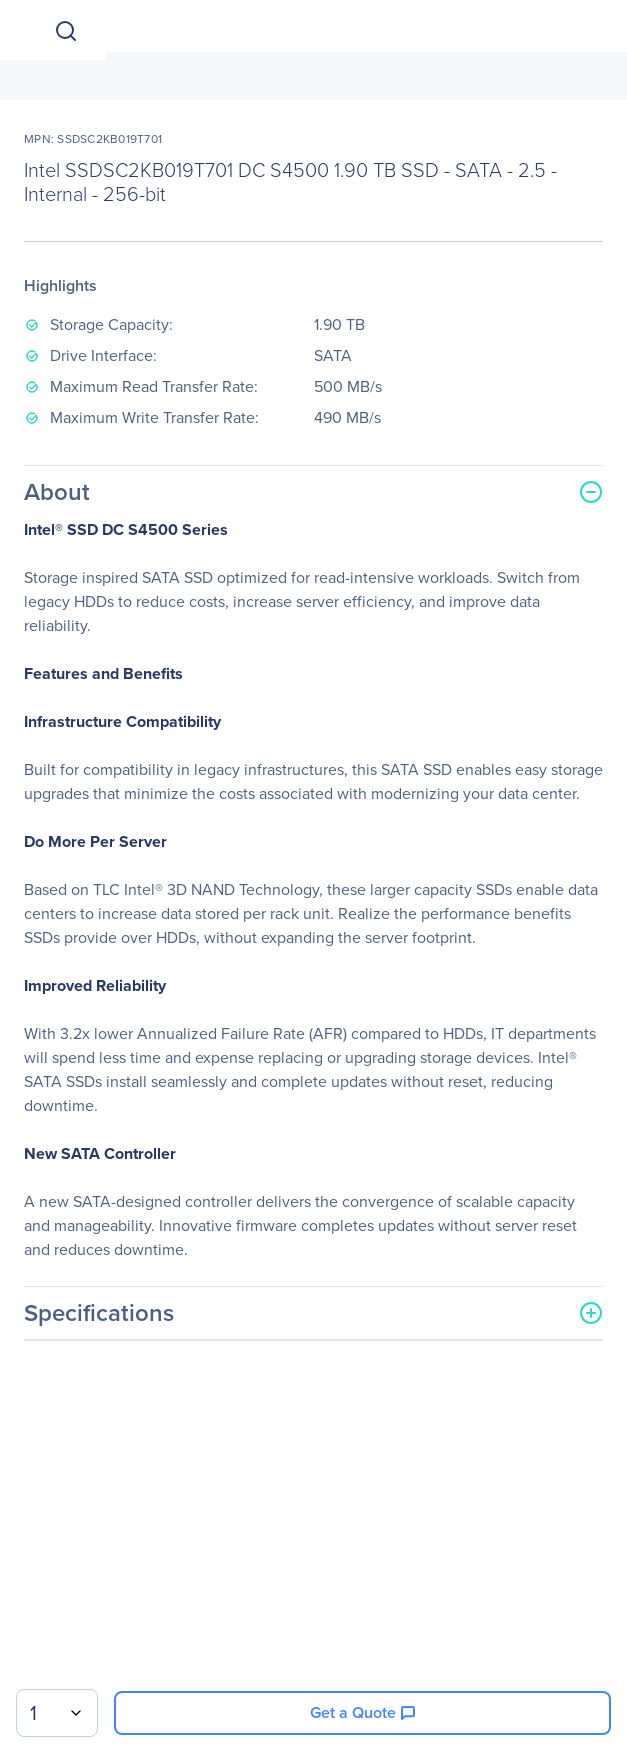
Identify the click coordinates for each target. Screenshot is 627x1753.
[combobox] (57, 1713)
